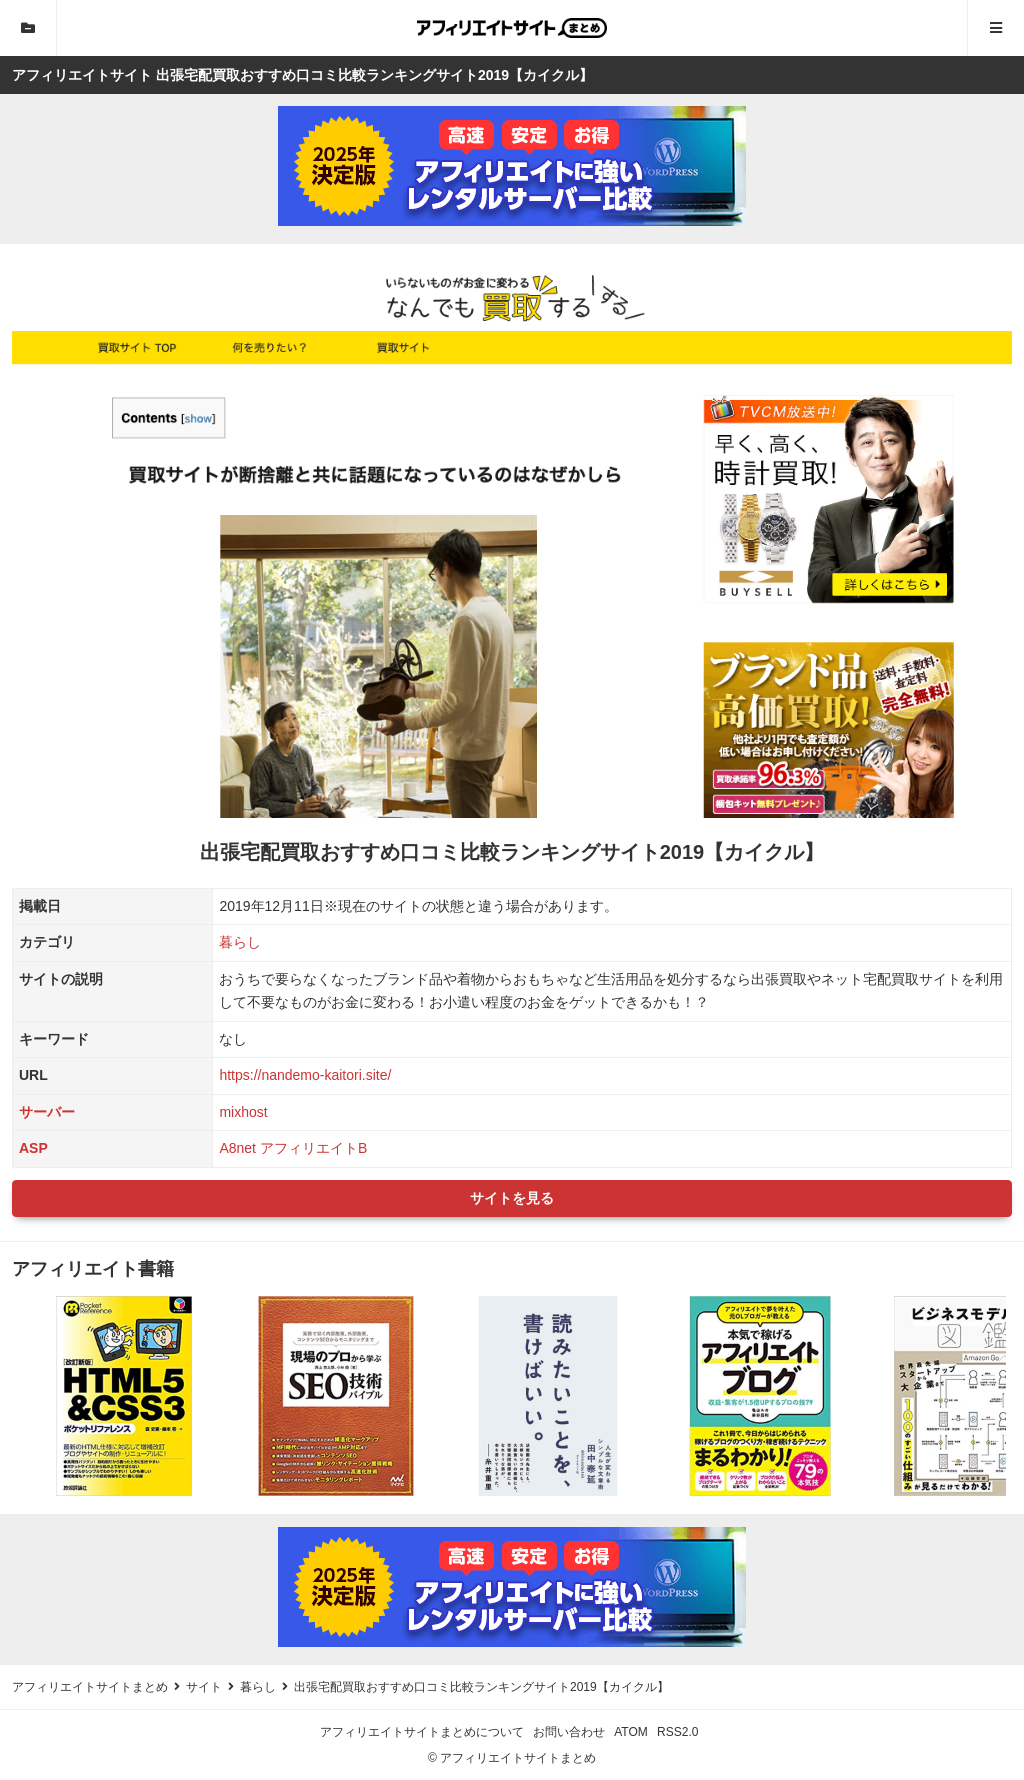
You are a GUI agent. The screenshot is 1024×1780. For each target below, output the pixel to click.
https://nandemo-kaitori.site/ (305, 1075)
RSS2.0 (677, 1732)
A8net (237, 1148)
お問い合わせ (569, 1732)
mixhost (243, 1112)
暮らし (240, 942)
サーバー (47, 1112)
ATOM (631, 1732)
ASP (33, 1148)
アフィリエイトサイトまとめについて (422, 1732)
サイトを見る (512, 1198)
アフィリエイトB (313, 1148)
